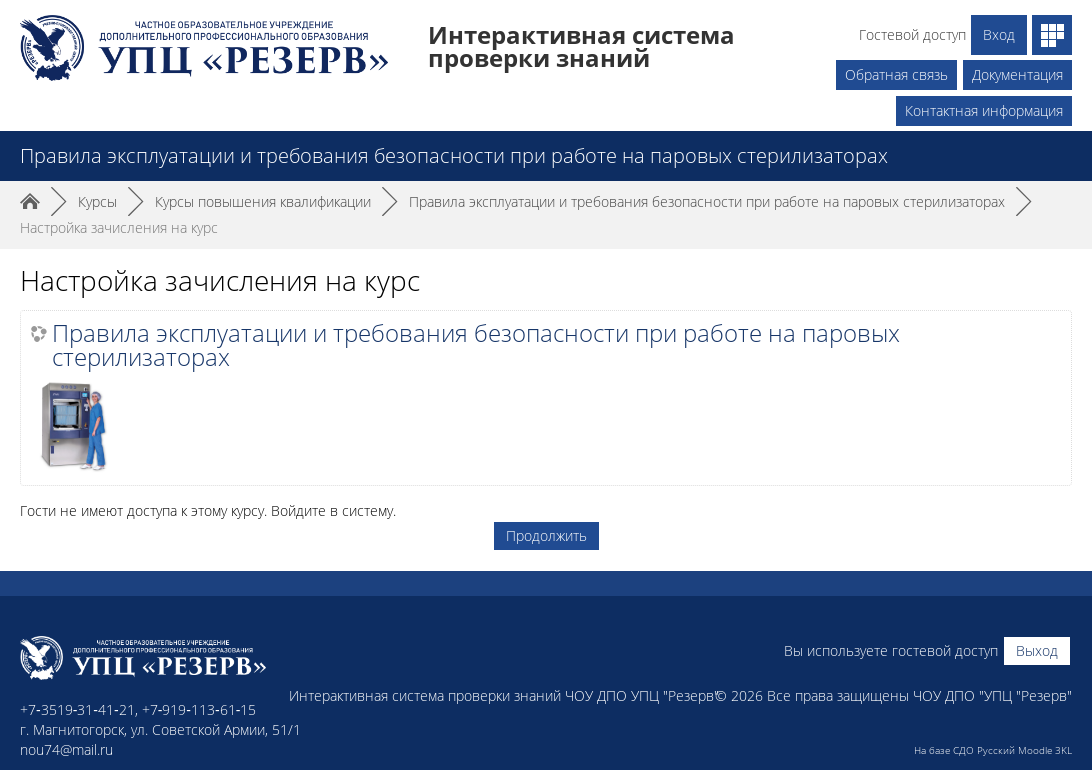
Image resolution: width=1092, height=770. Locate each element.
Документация (1017, 74)
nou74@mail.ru (66, 749)
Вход (999, 34)
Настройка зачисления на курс (119, 227)
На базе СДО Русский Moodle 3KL (993, 750)
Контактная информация (984, 110)
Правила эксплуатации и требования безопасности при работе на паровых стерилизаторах (476, 345)
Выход (1037, 650)
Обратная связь (896, 74)
